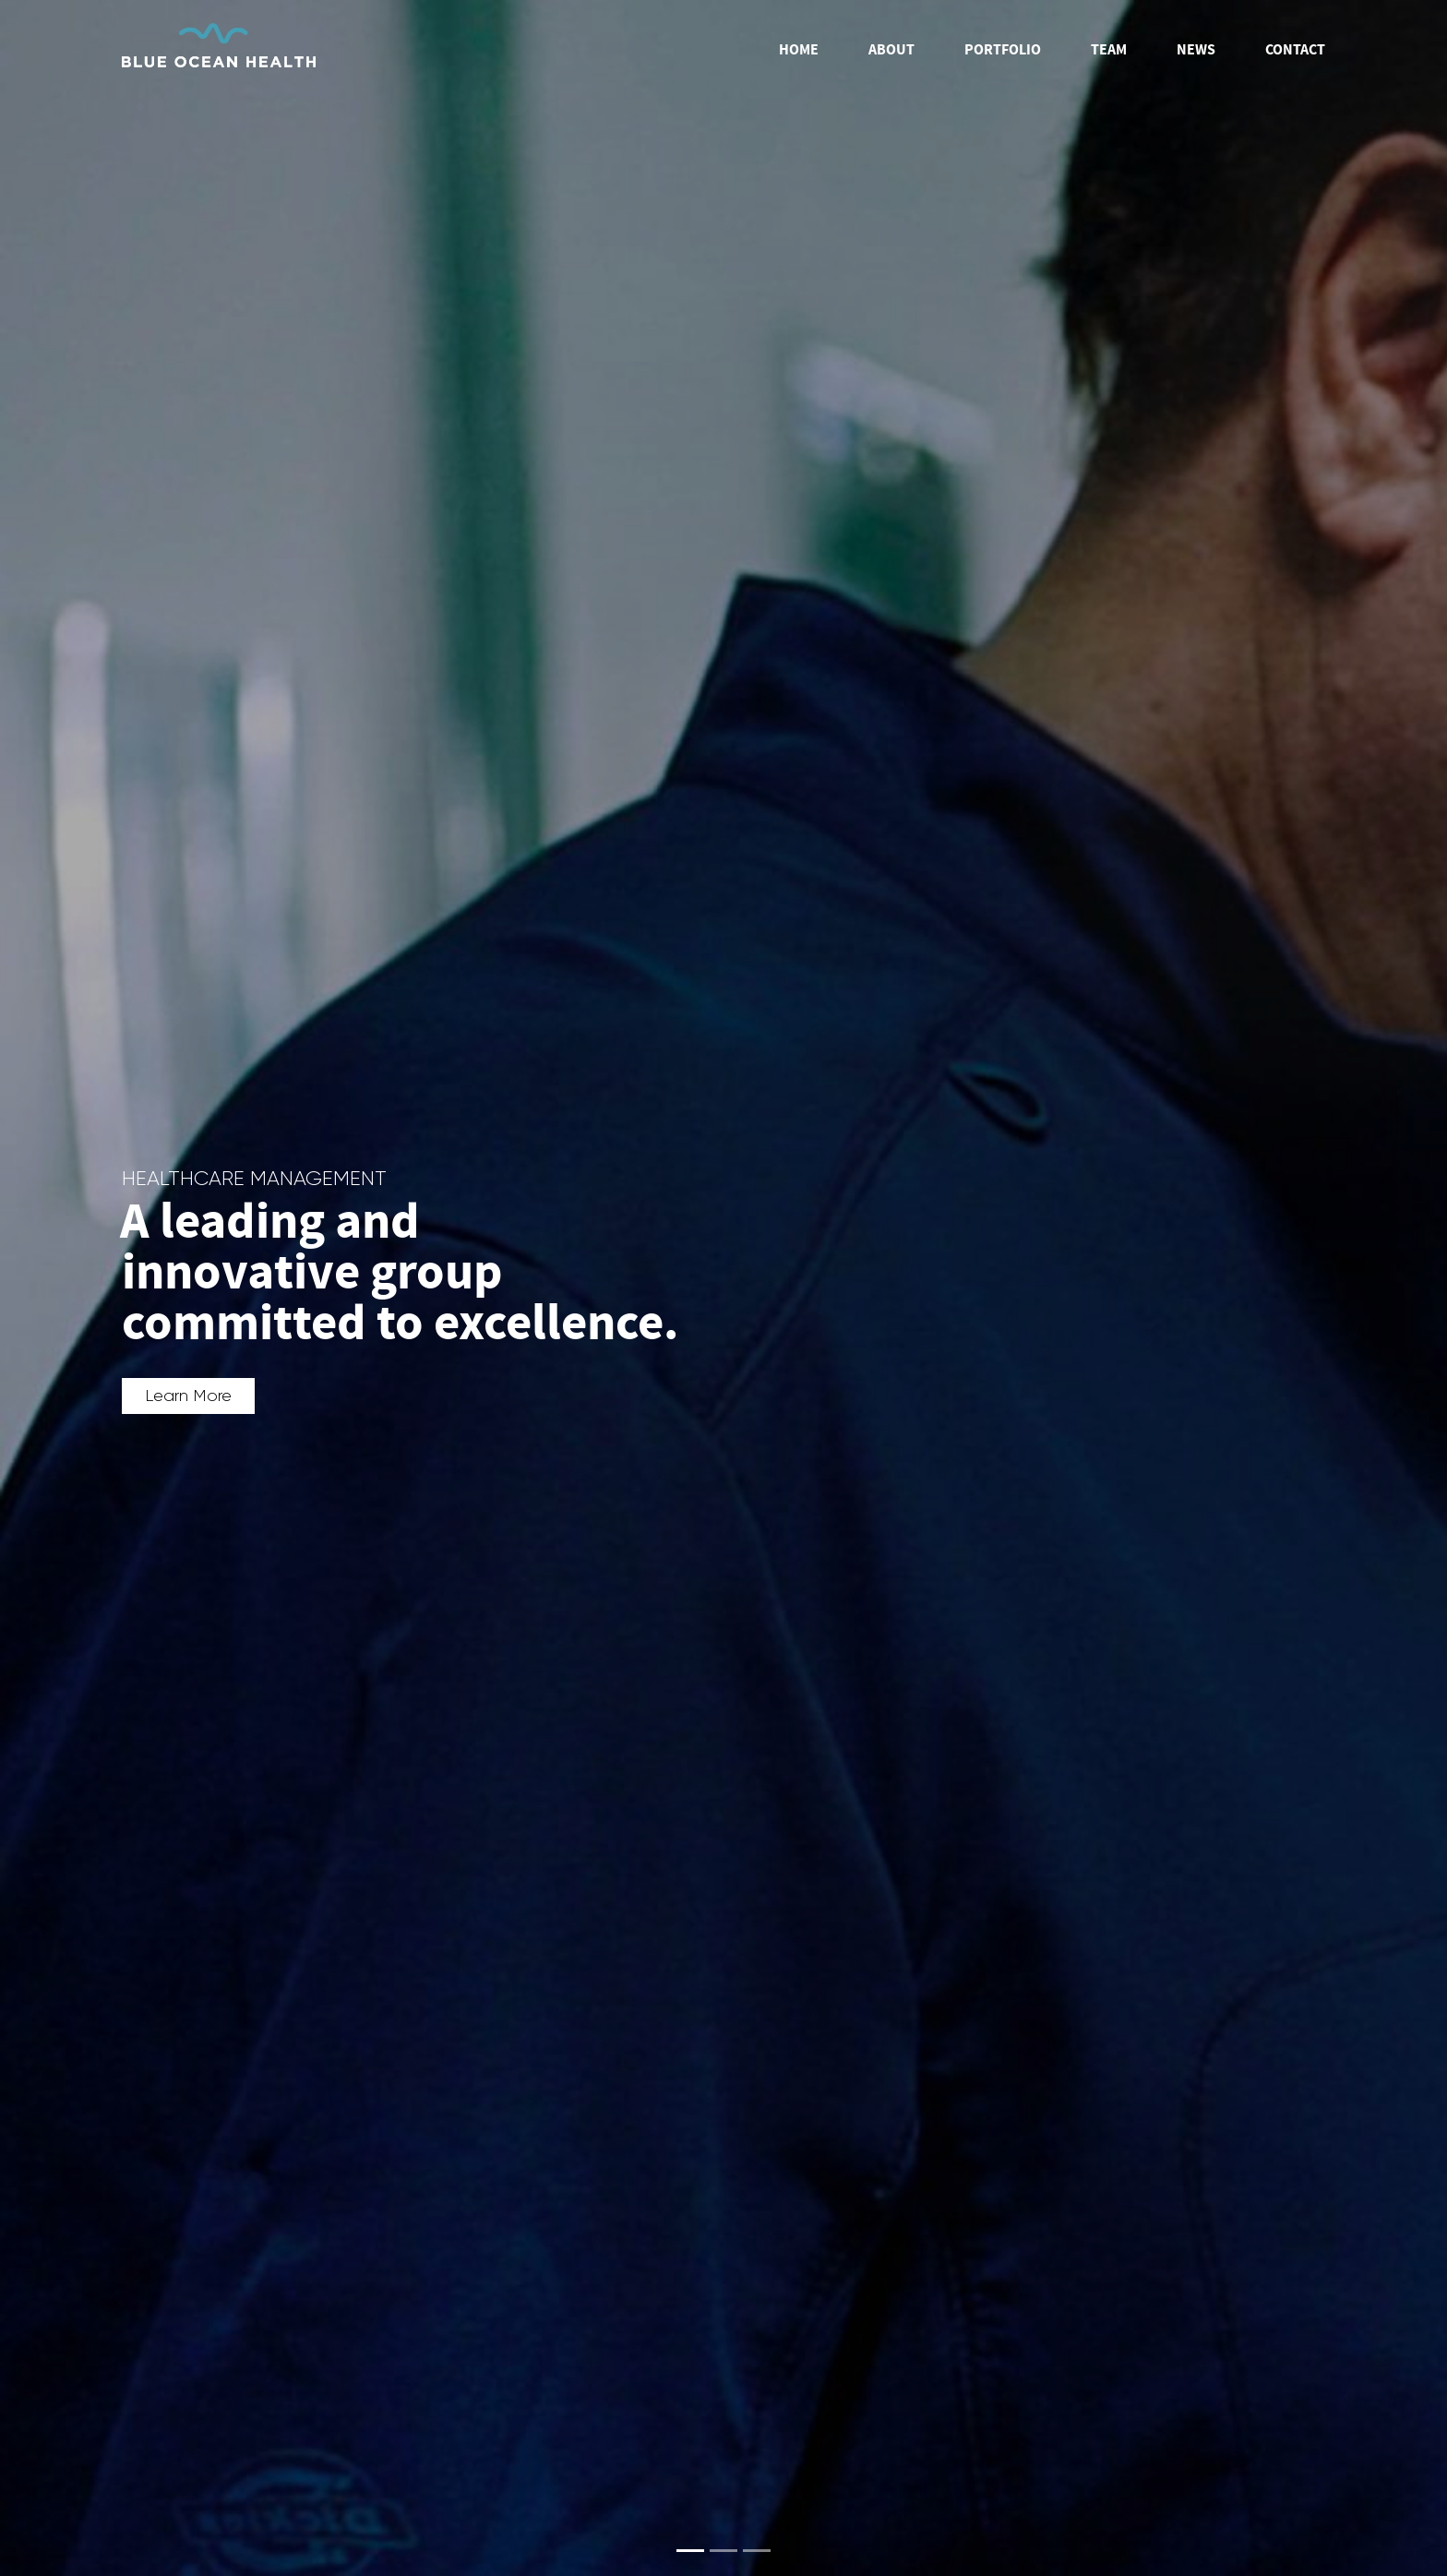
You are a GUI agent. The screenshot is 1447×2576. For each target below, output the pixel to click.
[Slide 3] (757, 2550)
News (1196, 50)
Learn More (188, 1395)
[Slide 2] (723, 2550)
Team (1109, 50)
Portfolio (1002, 50)
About (891, 50)
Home (799, 50)
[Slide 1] (690, 2550)
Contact (1295, 50)
